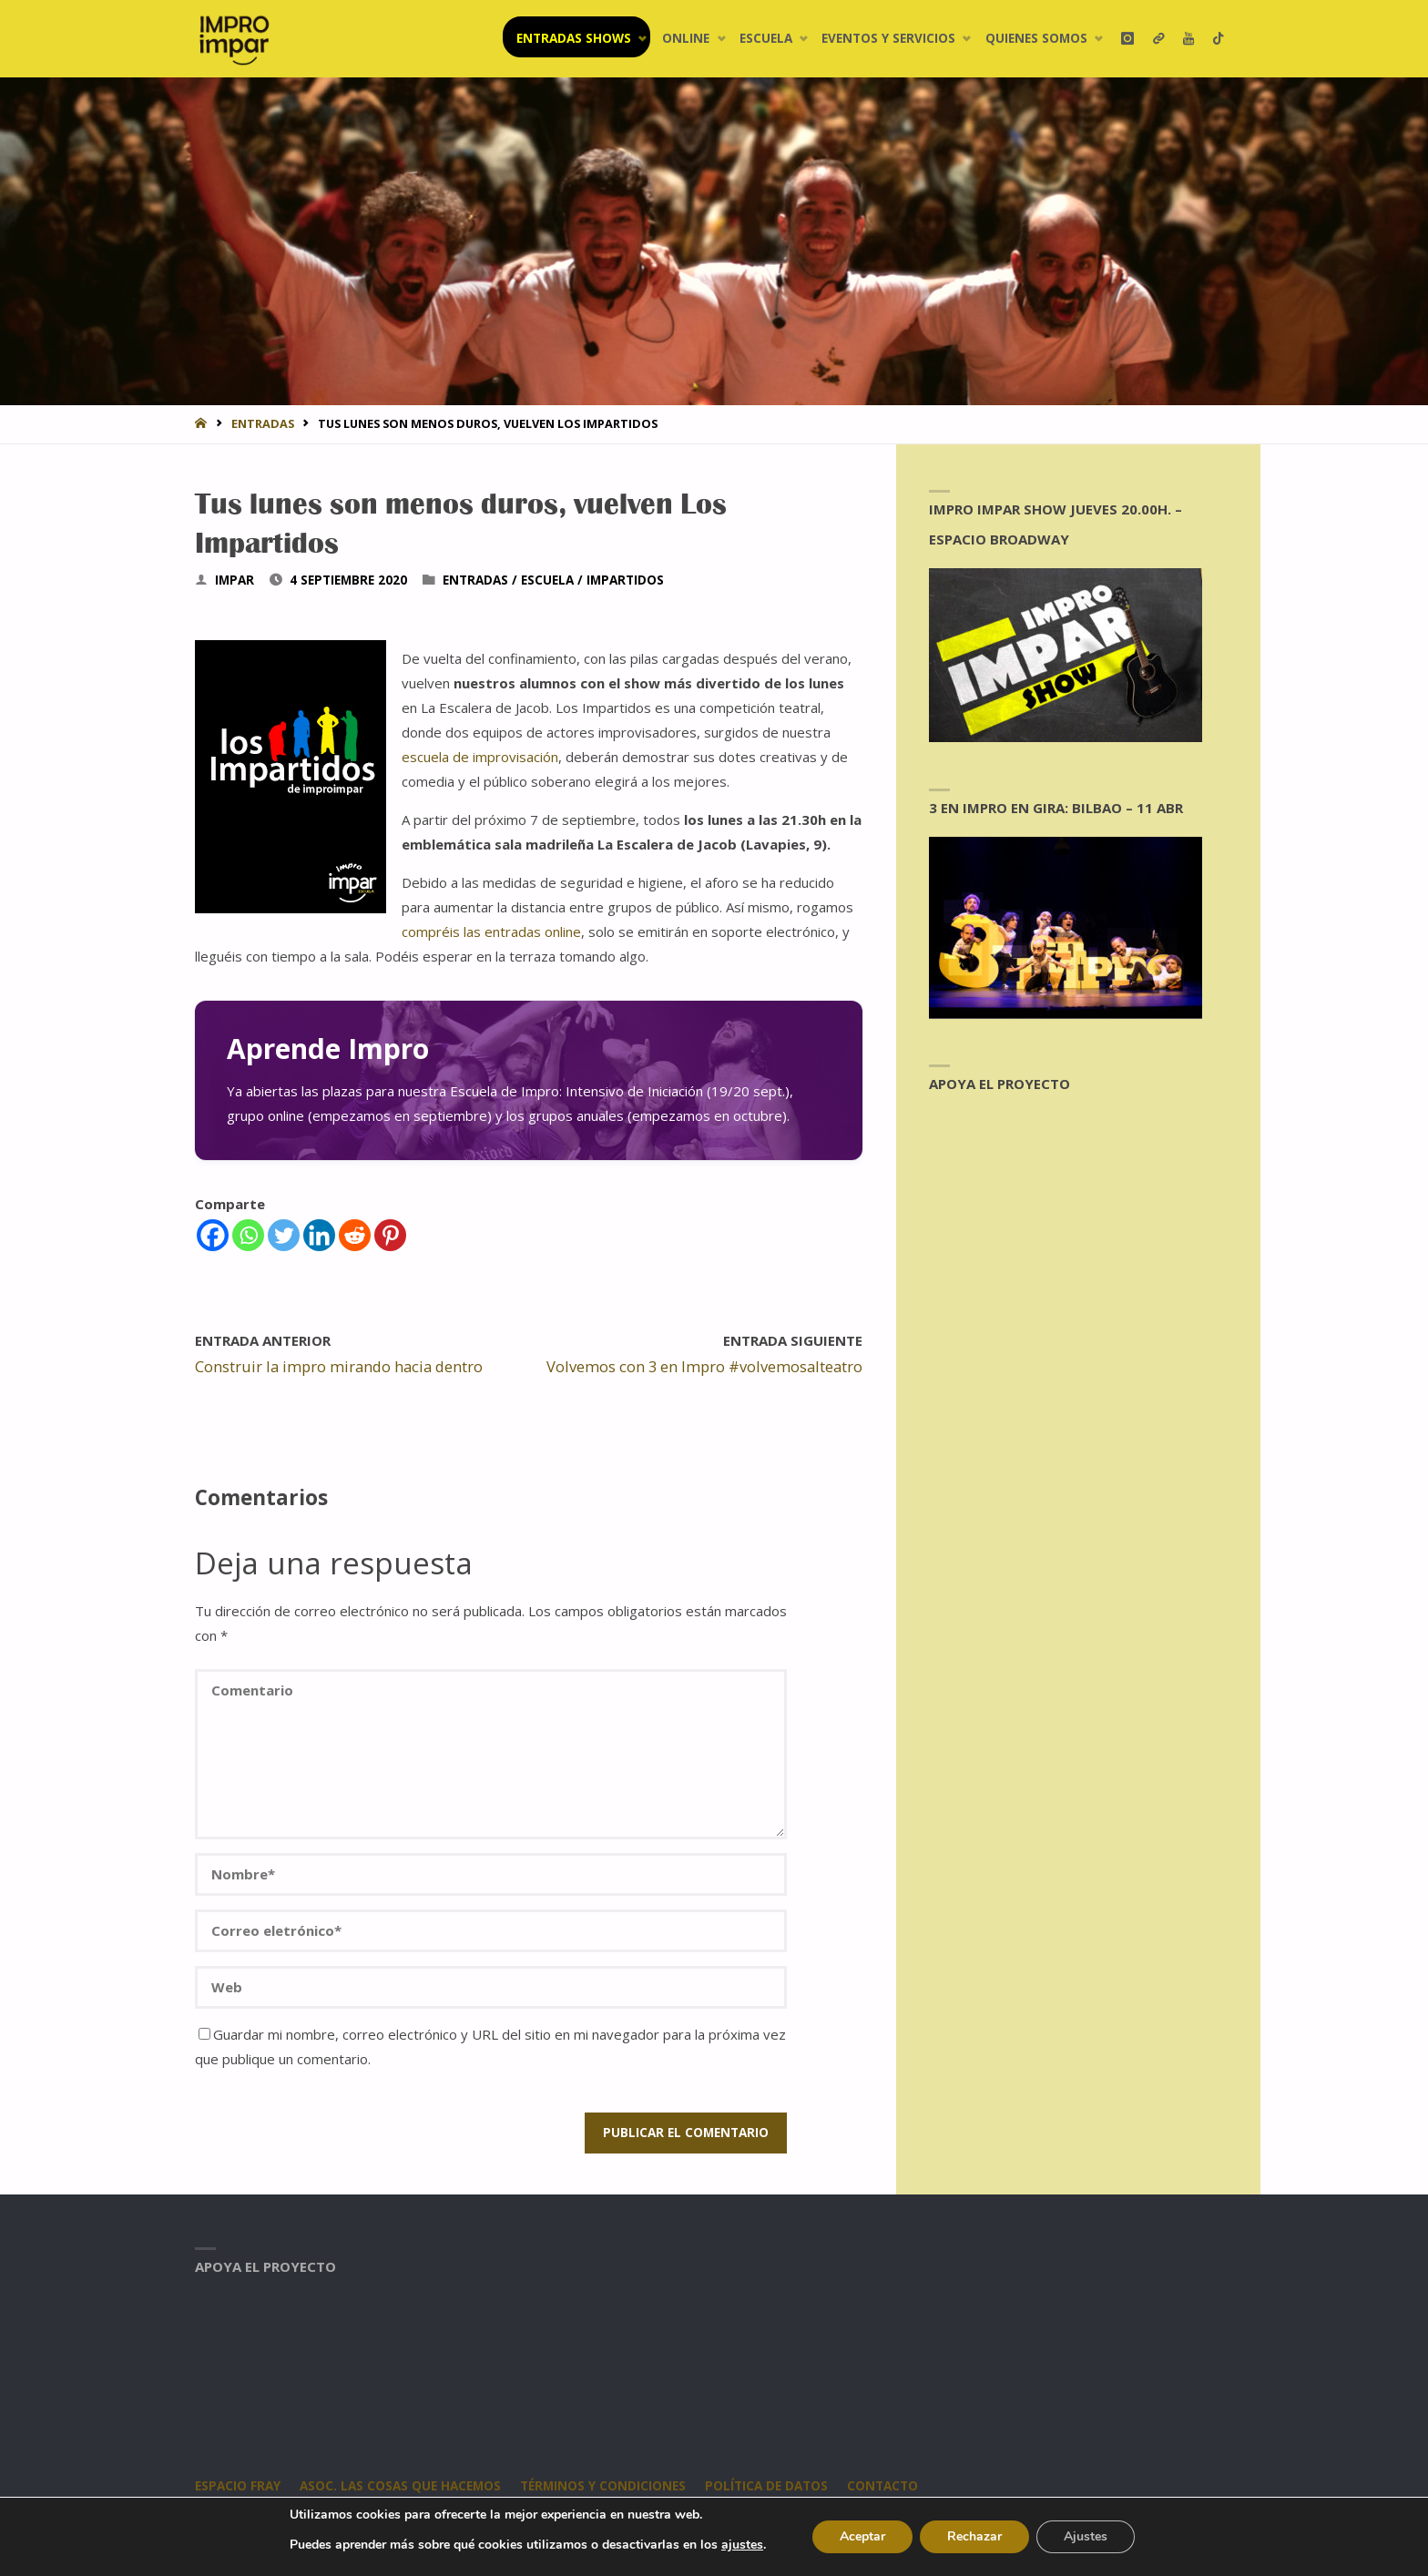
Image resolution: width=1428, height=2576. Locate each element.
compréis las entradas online (491, 931)
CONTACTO (882, 2486)
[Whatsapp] (248, 1235)
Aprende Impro (328, 1048)
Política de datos (766, 2486)
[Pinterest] (390, 1235)
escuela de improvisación (480, 757)
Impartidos (625, 580)
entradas (262, 423)
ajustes (742, 2545)
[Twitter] (284, 1235)
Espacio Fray (237, 2486)
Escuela (547, 580)
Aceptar (862, 2536)
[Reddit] (355, 1235)
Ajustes (1085, 2536)
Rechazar (974, 2536)
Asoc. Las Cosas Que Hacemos (400, 2486)
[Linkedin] (319, 1235)
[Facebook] (213, 1235)
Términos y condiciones (603, 2486)
